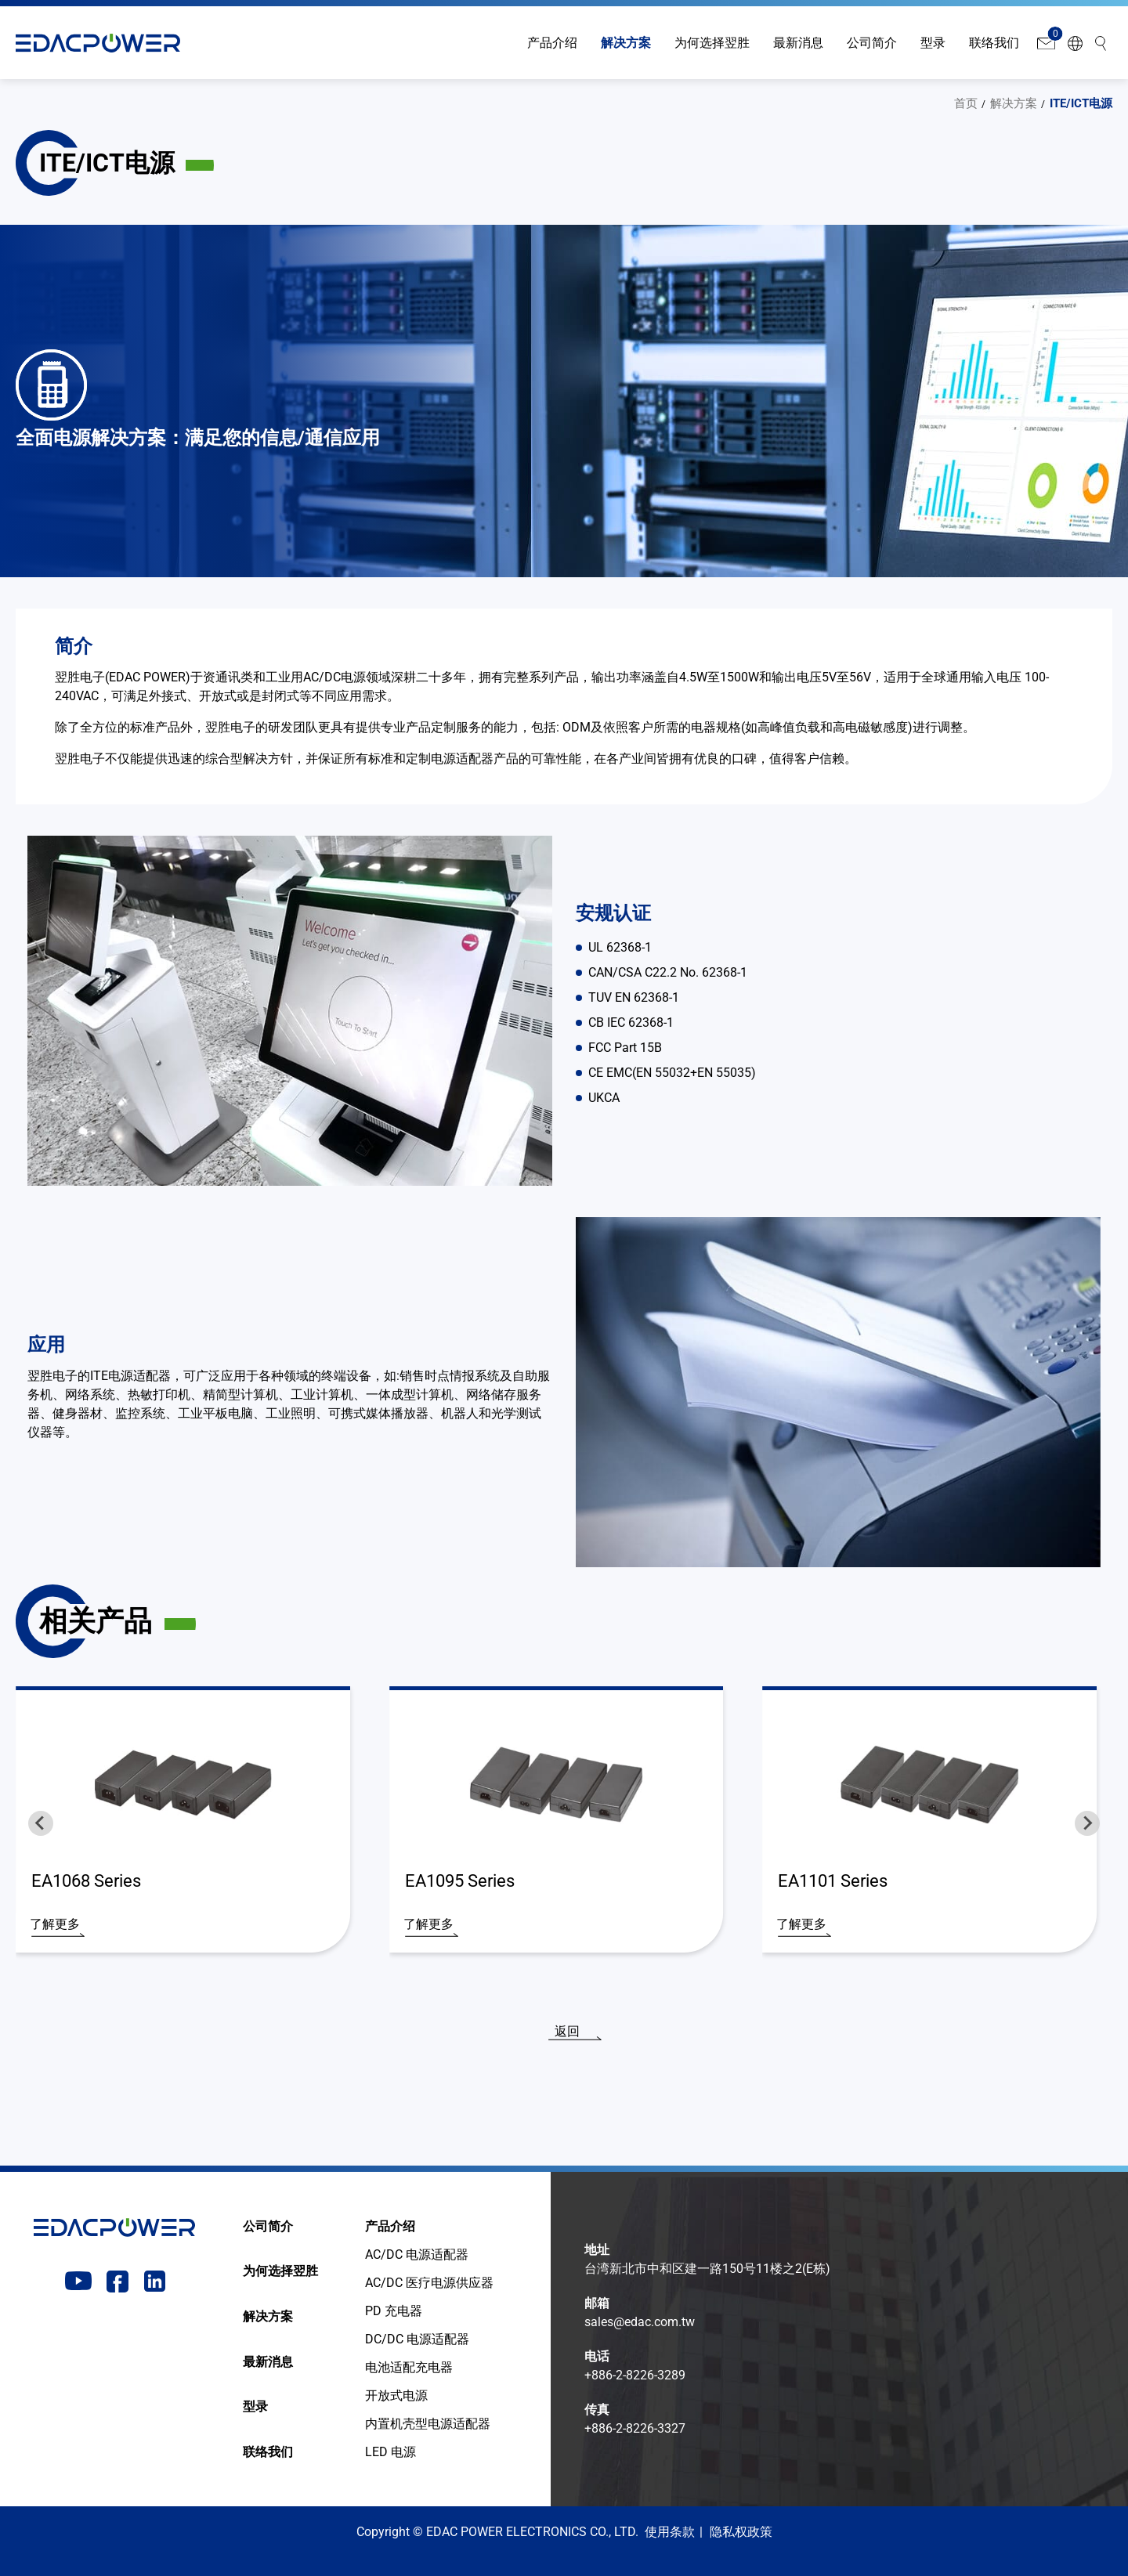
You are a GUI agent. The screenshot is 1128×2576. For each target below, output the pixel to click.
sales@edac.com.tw (639, 2321)
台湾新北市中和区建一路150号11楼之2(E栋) (707, 2268)
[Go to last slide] (40, 1823)
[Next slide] (1087, 1823)
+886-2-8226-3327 (634, 2428)
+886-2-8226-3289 (634, 2375)
